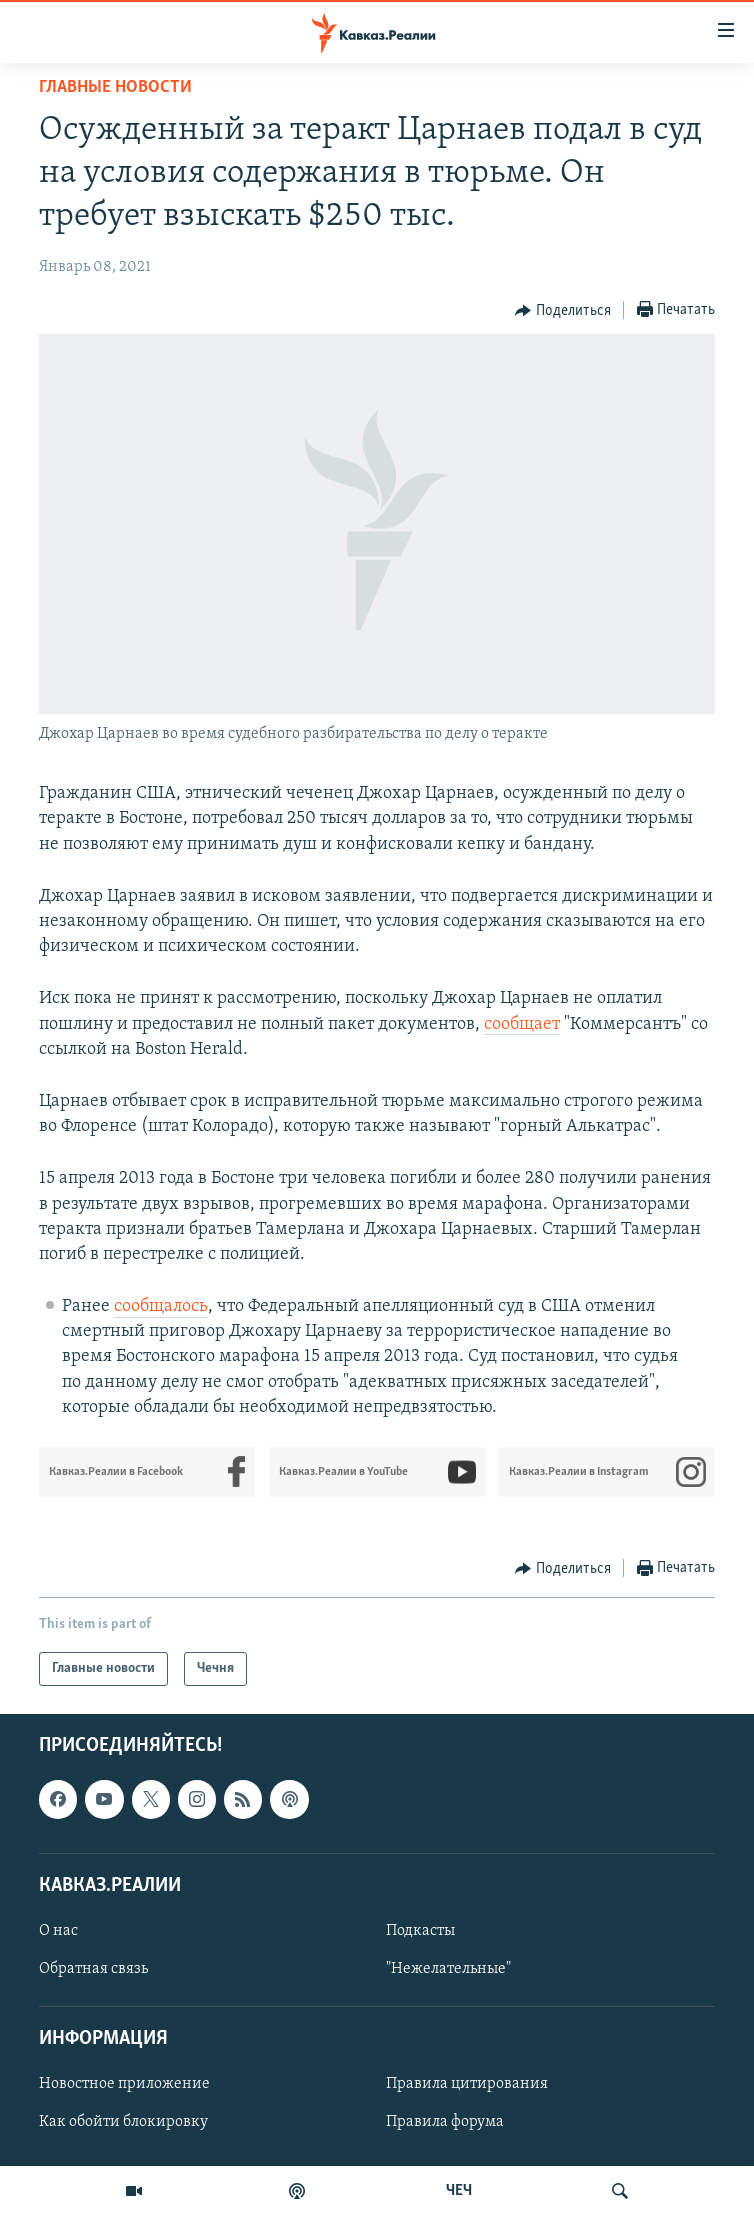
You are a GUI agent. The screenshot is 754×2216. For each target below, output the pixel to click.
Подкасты (420, 1931)
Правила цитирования (467, 2085)
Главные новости (115, 87)
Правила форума (445, 2123)
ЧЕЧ (459, 2191)
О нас (58, 1931)
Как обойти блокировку (123, 2123)
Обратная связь (93, 1969)
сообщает (522, 1024)
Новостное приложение (124, 2085)
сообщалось (161, 1306)
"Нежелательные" (448, 1969)
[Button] (563, 311)
